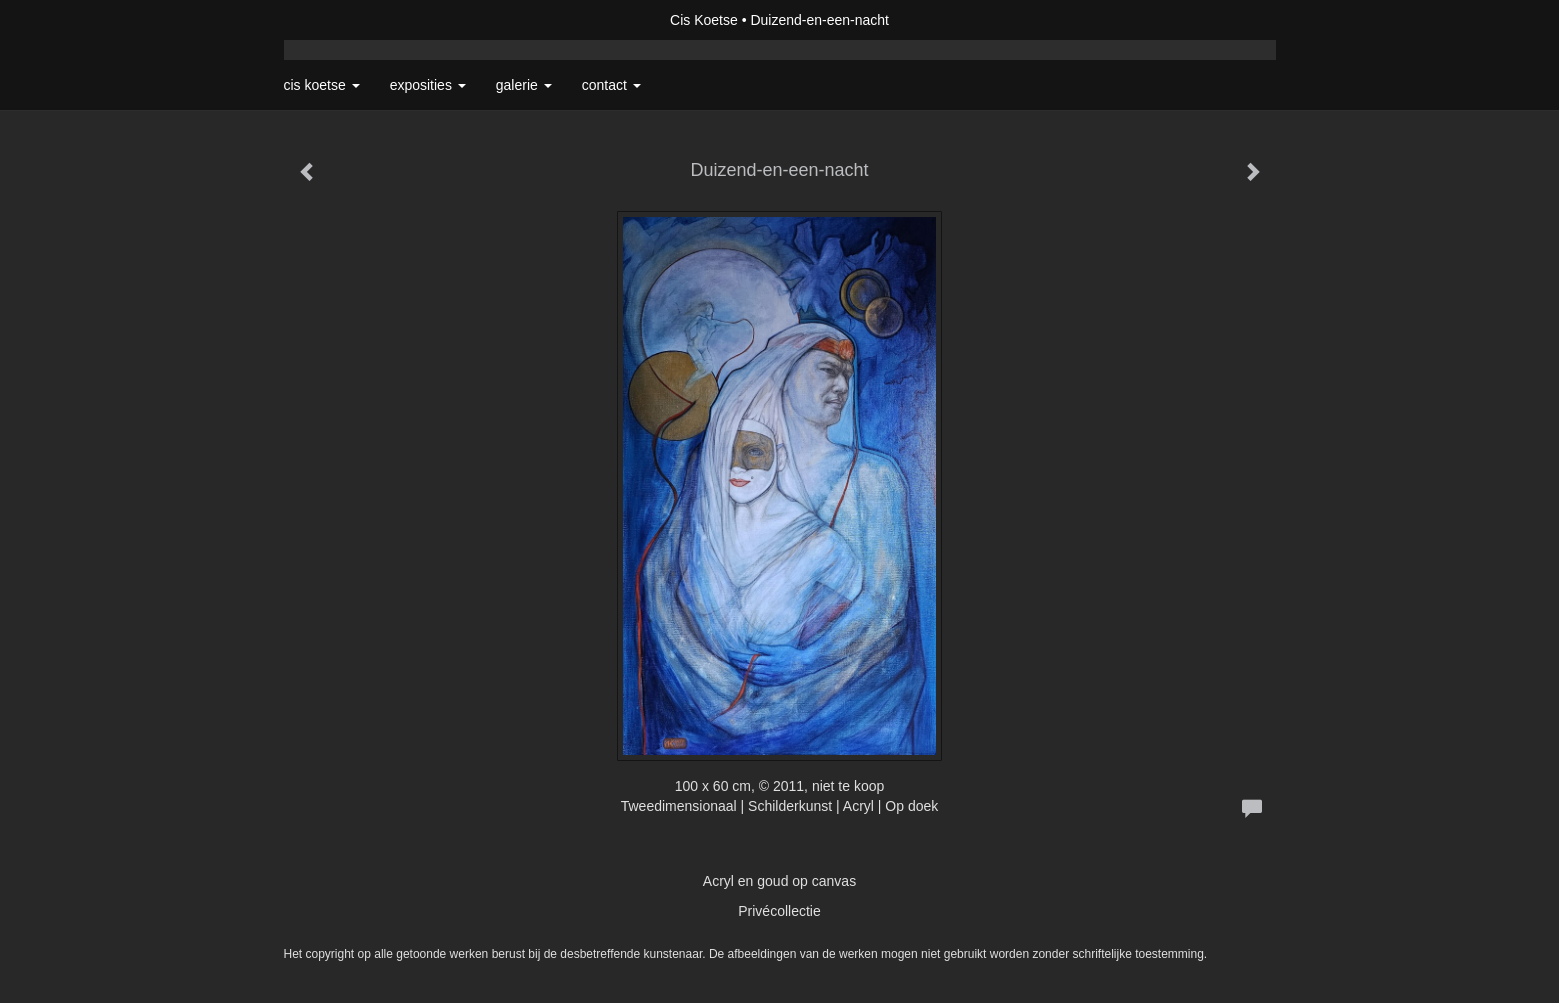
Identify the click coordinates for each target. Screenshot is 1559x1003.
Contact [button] (611, 85)
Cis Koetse (704, 20)
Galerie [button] (524, 85)
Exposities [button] (428, 85)
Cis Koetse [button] (322, 85)
